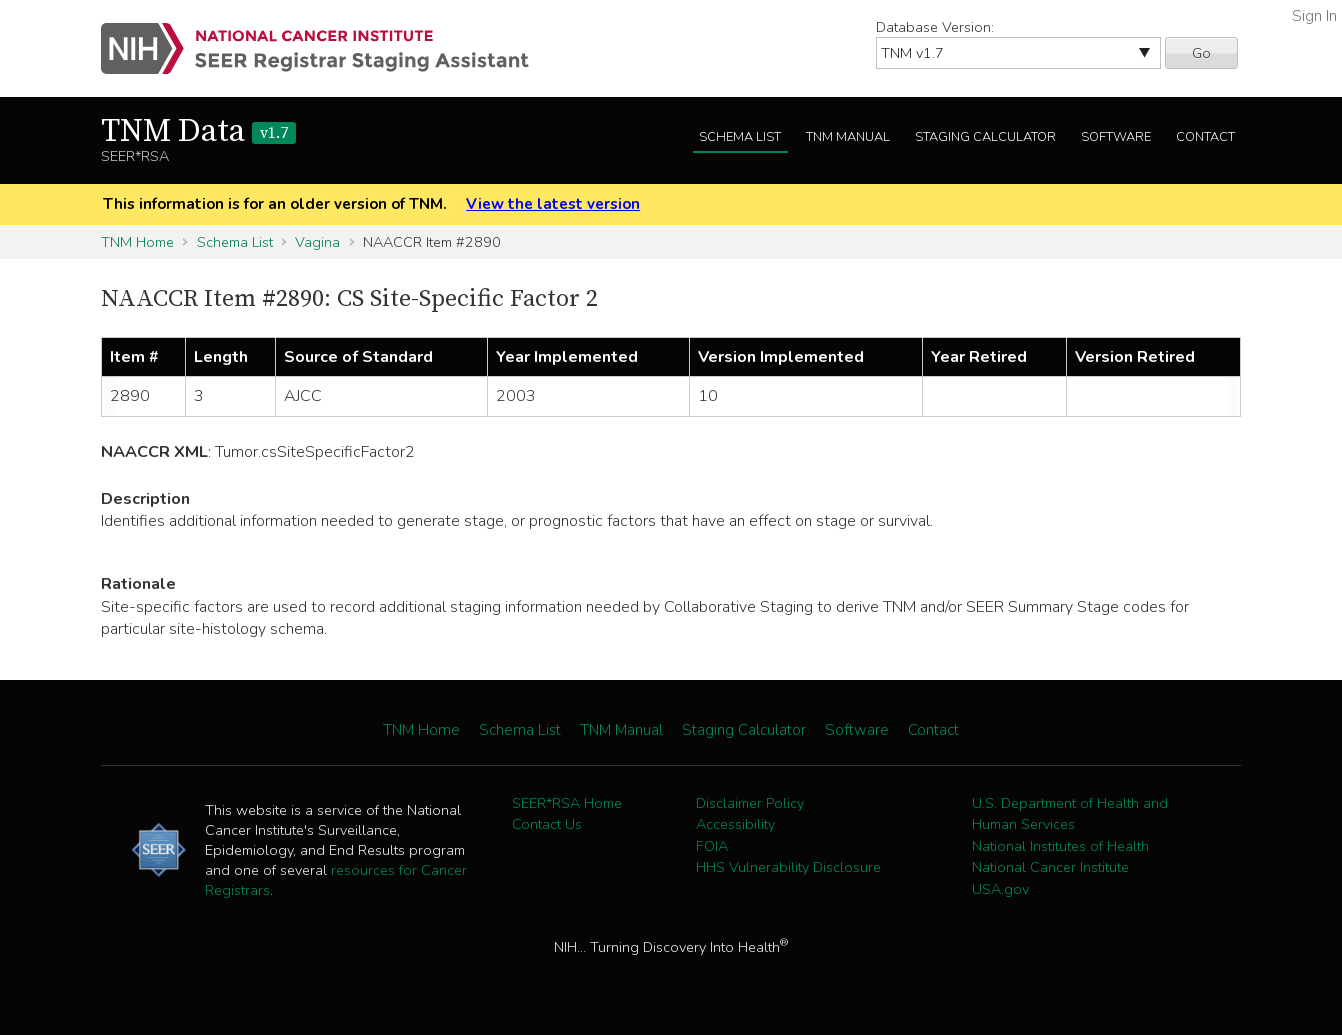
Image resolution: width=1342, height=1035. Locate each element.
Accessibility (735, 824)
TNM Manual (848, 137)
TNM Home (137, 242)
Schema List (740, 137)
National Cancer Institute (1050, 867)
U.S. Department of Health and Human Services (1070, 814)
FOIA (712, 846)
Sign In (1314, 16)
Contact (1205, 137)
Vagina (317, 242)
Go (1201, 53)
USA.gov (1000, 889)
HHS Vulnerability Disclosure (788, 867)
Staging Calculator (985, 137)
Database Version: (935, 27)
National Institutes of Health (1060, 846)
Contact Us (547, 824)
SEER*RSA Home (567, 803)
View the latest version (553, 204)
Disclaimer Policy (750, 803)
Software (1116, 137)
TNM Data (198, 132)
